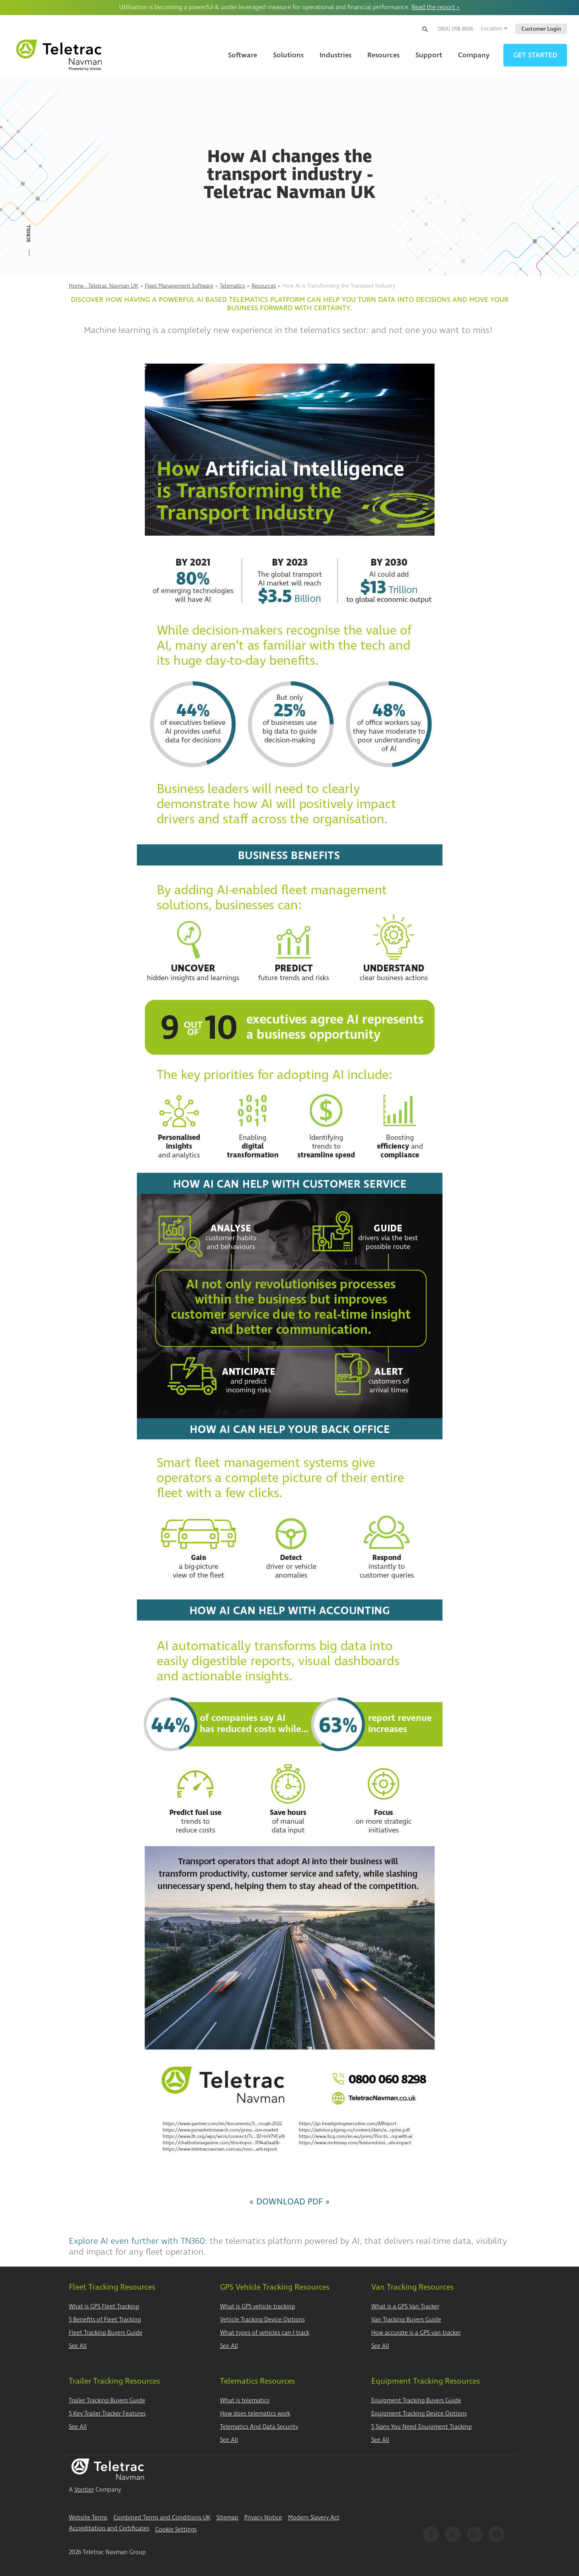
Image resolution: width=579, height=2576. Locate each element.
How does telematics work (255, 2414)
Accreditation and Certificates (109, 2528)
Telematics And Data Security (259, 2427)
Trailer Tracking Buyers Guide (107, 2400)
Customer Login (541, 29)
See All (78, 2346)
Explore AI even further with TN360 (137, 2241)
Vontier (84, 2490)
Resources (263, 286)
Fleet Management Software (179, 286)
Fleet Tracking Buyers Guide (105, 2333)
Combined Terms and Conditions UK (162, 2517)
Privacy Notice (263, 2517)
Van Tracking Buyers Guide (406, 2320)
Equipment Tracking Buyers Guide (416, 2400)
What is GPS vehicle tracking (257, 2306)
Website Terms (88, 2517)
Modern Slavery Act (313, 2517)
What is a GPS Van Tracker (405, 2306)
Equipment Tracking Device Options (419, 2414)
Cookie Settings (176, 2529)
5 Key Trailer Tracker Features (107, 2414)
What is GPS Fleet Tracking (104, 2306)
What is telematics (244, 2400)
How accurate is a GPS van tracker (416, 2333)
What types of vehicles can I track (264, 2333)
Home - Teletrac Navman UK (103, 286)
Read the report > (435, 7)
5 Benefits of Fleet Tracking (105, 2320)
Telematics (232, 286)
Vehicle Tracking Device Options (262, 2320)
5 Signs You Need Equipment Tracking (421, 2427)
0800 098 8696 (455, 29)
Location (494, 28)
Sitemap (227, 2517)
